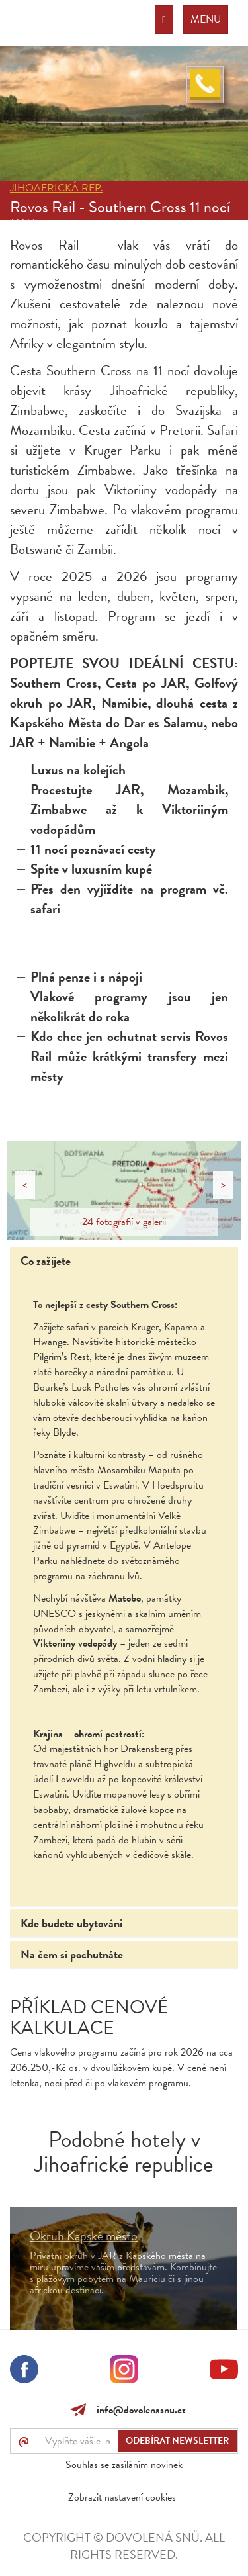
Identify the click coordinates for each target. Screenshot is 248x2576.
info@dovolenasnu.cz (139, 2410)
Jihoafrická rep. (56, 188)
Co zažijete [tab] (46, 1260)
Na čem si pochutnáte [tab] (72, 1954)
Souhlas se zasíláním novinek (124, 2465)
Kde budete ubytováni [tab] (71, 1923)
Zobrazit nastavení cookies (122, 2497)
